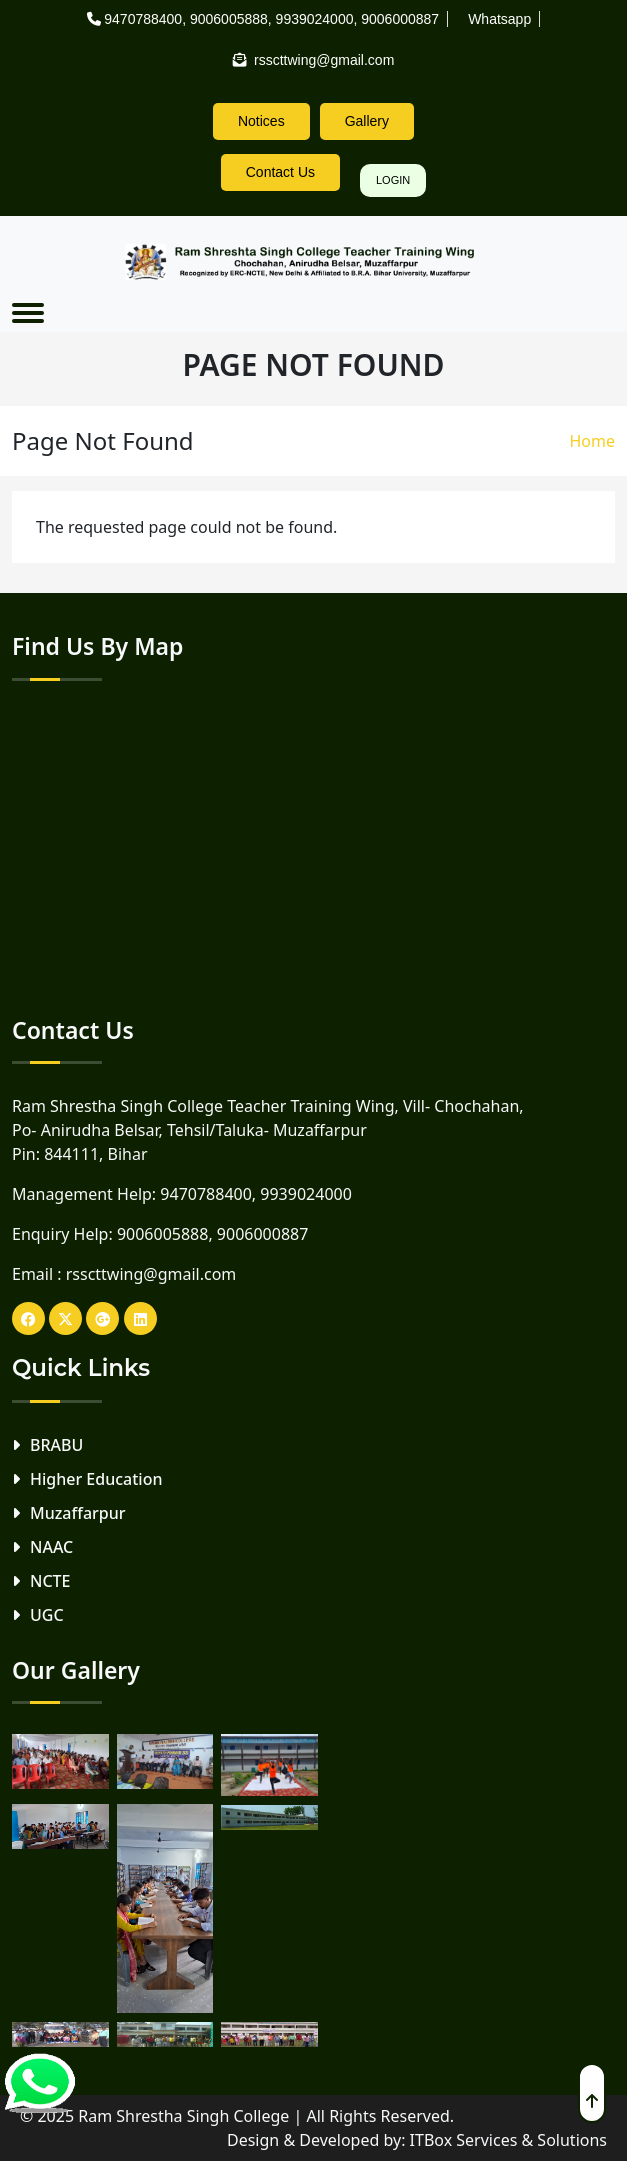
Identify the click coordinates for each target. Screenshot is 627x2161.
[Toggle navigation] (28, 312)
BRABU (56, 1445)
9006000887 (400, 19)
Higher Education (96, 1479)
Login (393, 180)
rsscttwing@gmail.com (151, 1274)
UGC (47, 1615)
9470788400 (143, 19)
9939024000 (315, 19)
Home (592, 441)
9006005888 (229, 19)
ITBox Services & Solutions (508, 2140)
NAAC (51, 1547)
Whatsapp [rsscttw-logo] (499, 19)
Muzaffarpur (78, 1513)
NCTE (50, 1581)
